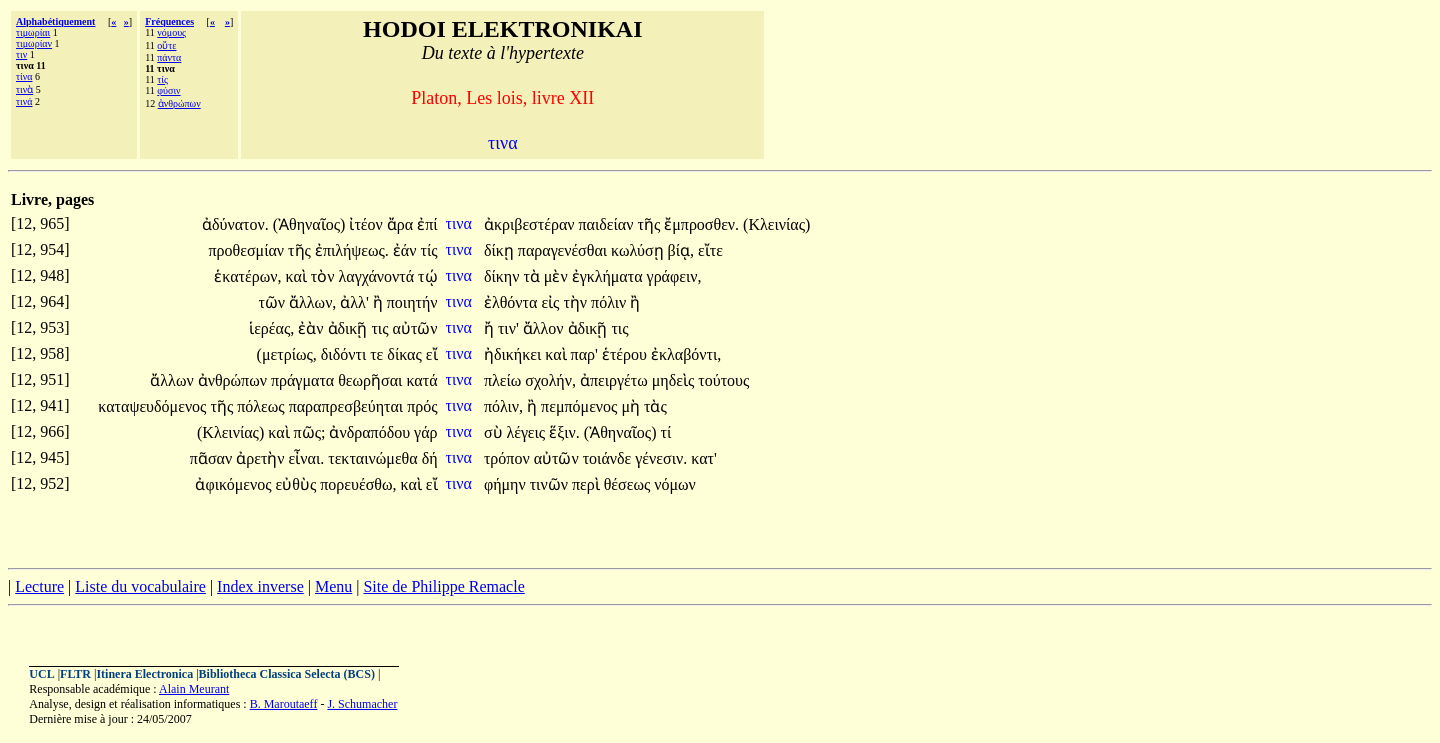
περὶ (588, 484)
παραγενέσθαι (564, 250)
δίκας (406, 354)
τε (378, 354)
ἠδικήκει (514, 354)
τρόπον (509, 458)
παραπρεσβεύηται (348, 406)
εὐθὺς (298, 484)
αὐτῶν (415, 328)
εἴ (432, 354)
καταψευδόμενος (154, 406)
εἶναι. (307, 458)
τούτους (723, 380)
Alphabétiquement (55, 21)
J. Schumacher (362, 704)
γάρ (425, 432)
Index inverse (260, 586)
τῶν (273, 302)
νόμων (675, 484)
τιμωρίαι (33, 32)
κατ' (704, 458)
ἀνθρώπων (179, 103)
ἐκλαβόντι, (686, 354)
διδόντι (345, 354)
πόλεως (262, 406)
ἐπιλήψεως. (352, 250)
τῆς (650, 224)
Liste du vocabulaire (140, 586)
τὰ (533, 276)
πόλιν (610, 302)
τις (381, 328)
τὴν (577, 302)
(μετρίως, (287, 354)
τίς (162, 79)
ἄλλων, (312, 302)
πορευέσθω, (358, 484)
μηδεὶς (675, 380)
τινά (24, 101)
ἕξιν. (564, 432)
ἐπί (427, 224)
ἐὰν (312, 328)
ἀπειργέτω (616, 380)
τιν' (508, 328)
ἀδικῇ (350, 328)
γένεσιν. (661, 458)
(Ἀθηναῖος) (309, 224)
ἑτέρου (626, 354)
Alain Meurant (194, 689)
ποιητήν (412, 302)
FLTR (75, 674)
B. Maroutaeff (284, 704)
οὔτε (166, 45)
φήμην (507, 484)
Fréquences (169, 21)
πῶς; (310, 432)
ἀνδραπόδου (371, 432)
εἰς (552, 302)
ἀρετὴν (262, 458)
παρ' (584, 354)
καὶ (298, 276)
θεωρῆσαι (372, 380)
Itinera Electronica (144, 674)
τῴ (427, 276)
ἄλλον (545, 328)
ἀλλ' (354, 302)
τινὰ (24, 89)
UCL (41, 674)
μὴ (632, 406)
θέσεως (629, 484)
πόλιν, (503, 406)
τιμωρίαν (34, 43)
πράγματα (304, 380)
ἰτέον (367, 224)
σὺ (495, 432)
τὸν (325, 276)
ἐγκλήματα (609, 276)
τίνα (24, 76)
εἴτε (710, 250)
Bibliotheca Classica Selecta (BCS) (287, 674)
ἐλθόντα (512, 302)
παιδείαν (608, 224)
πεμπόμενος (581, 406)
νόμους (171, 32)
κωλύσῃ (639, 250)
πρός (422, 406)
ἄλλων (173, 380)
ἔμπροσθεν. (701, 224)
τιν (21, 54)
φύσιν (168, 90)
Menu (333, 586)
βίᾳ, (681, 250)
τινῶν (551, 484)
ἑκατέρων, (247, 276)
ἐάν (407, 250)
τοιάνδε (609, 458)
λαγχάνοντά (378, 276)
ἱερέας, (271, 328)
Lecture (39, 586)
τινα (461, 223)
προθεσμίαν (249, 250)
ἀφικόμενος (235, 484)
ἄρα (402, 224)
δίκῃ (501, 250)
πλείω (504, 380)
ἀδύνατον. (235, 224)
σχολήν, (550, 380)
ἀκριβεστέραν (531, 224)
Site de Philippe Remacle (443, 586)
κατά (421, 380)
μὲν (558, 276)
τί (665, 432)
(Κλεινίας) (776, 224)
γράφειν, (674, 276)
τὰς (655, 406)
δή (430, 458)
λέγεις (528, 432)
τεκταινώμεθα (374, 458)
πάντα (169, 57)
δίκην (504, 276)
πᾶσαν (213, 458)
